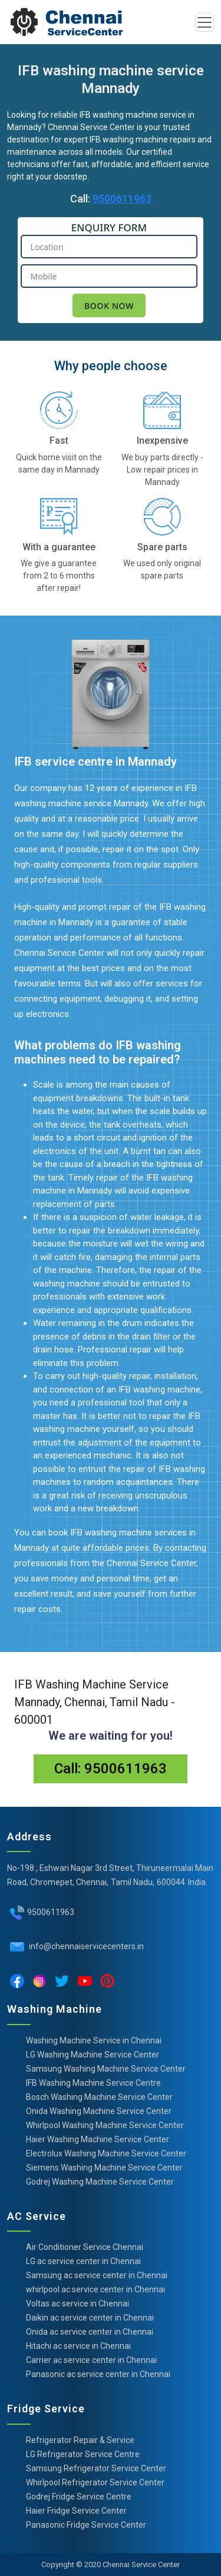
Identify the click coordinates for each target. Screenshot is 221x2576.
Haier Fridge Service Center (76, 2510)
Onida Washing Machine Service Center (98, 2111)
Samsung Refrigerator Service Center (96, 2468)
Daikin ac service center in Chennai (90, 2317)
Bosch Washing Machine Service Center (99, 2097)
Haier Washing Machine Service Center (97, 2139)
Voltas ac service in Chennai (77, 2303)
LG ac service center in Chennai (83, 2261)
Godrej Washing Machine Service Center (100, 2181)
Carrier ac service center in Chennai (91, 2360)
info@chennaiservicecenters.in (85, 1946)
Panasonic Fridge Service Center (86, 2525)
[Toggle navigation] (204, 22)
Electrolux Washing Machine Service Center (106, 2153)
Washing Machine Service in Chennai (93, 2040)
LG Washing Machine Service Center (92, 2054)
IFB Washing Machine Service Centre (93, 2083)
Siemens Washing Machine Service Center (104, 2167)
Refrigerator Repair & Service (80, 2440)
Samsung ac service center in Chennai (96, 2275)
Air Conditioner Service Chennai (84, 2247)
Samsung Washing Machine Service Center (106, 2068)
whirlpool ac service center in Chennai (95, 2289)
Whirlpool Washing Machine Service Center (105, 2125)
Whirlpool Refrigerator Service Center (95, 2482)
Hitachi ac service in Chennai (78, 2346)
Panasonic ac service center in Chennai (98, 2374)
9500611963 (122, 198)
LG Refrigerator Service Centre (83, 2454)
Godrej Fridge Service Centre (78, 2496)
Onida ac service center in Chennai (89, 2331)
